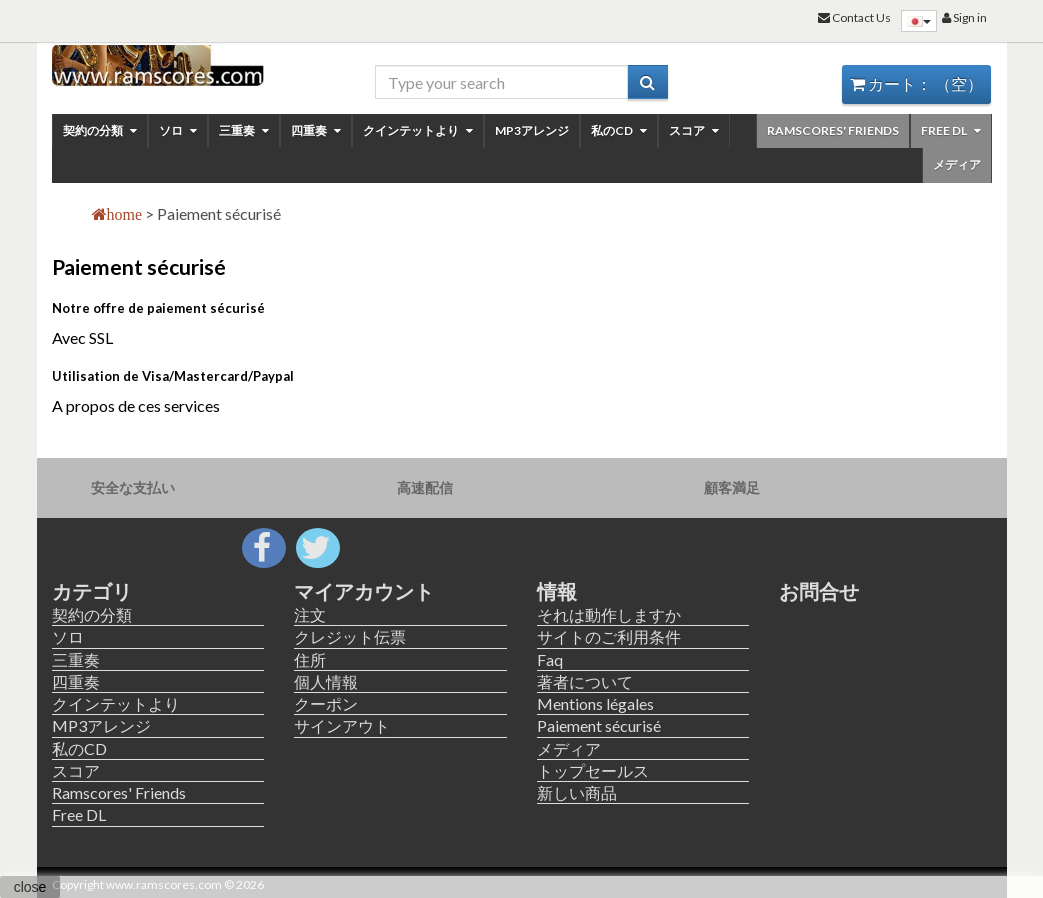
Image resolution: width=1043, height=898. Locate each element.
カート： (916, 83)
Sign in (964, 17)
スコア (694, 130)
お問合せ (819, 591)
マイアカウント (364, 591)
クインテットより (418, 130)
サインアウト (342, 725)
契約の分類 (100, 130)
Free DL (951, 130)
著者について (585, 681)
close (30, 887)
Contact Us (854, 17)
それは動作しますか (609, 614)
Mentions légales (595, 703)
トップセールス (593, 770)
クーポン (326, 703)
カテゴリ (92, 591)
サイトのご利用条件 (609, 636)
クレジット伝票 (350, 636)
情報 (557, 591)
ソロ (178, 130)
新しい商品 (577, 792)
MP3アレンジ (532, 130)
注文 (310, 614)
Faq (550, 659)
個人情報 (326, 681)
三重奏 (244, 130)
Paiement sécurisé (599, 725)
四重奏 (316, 130)
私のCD (619, 130)
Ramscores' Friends (833, 130)
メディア (957, 164)
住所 (310, 659)
